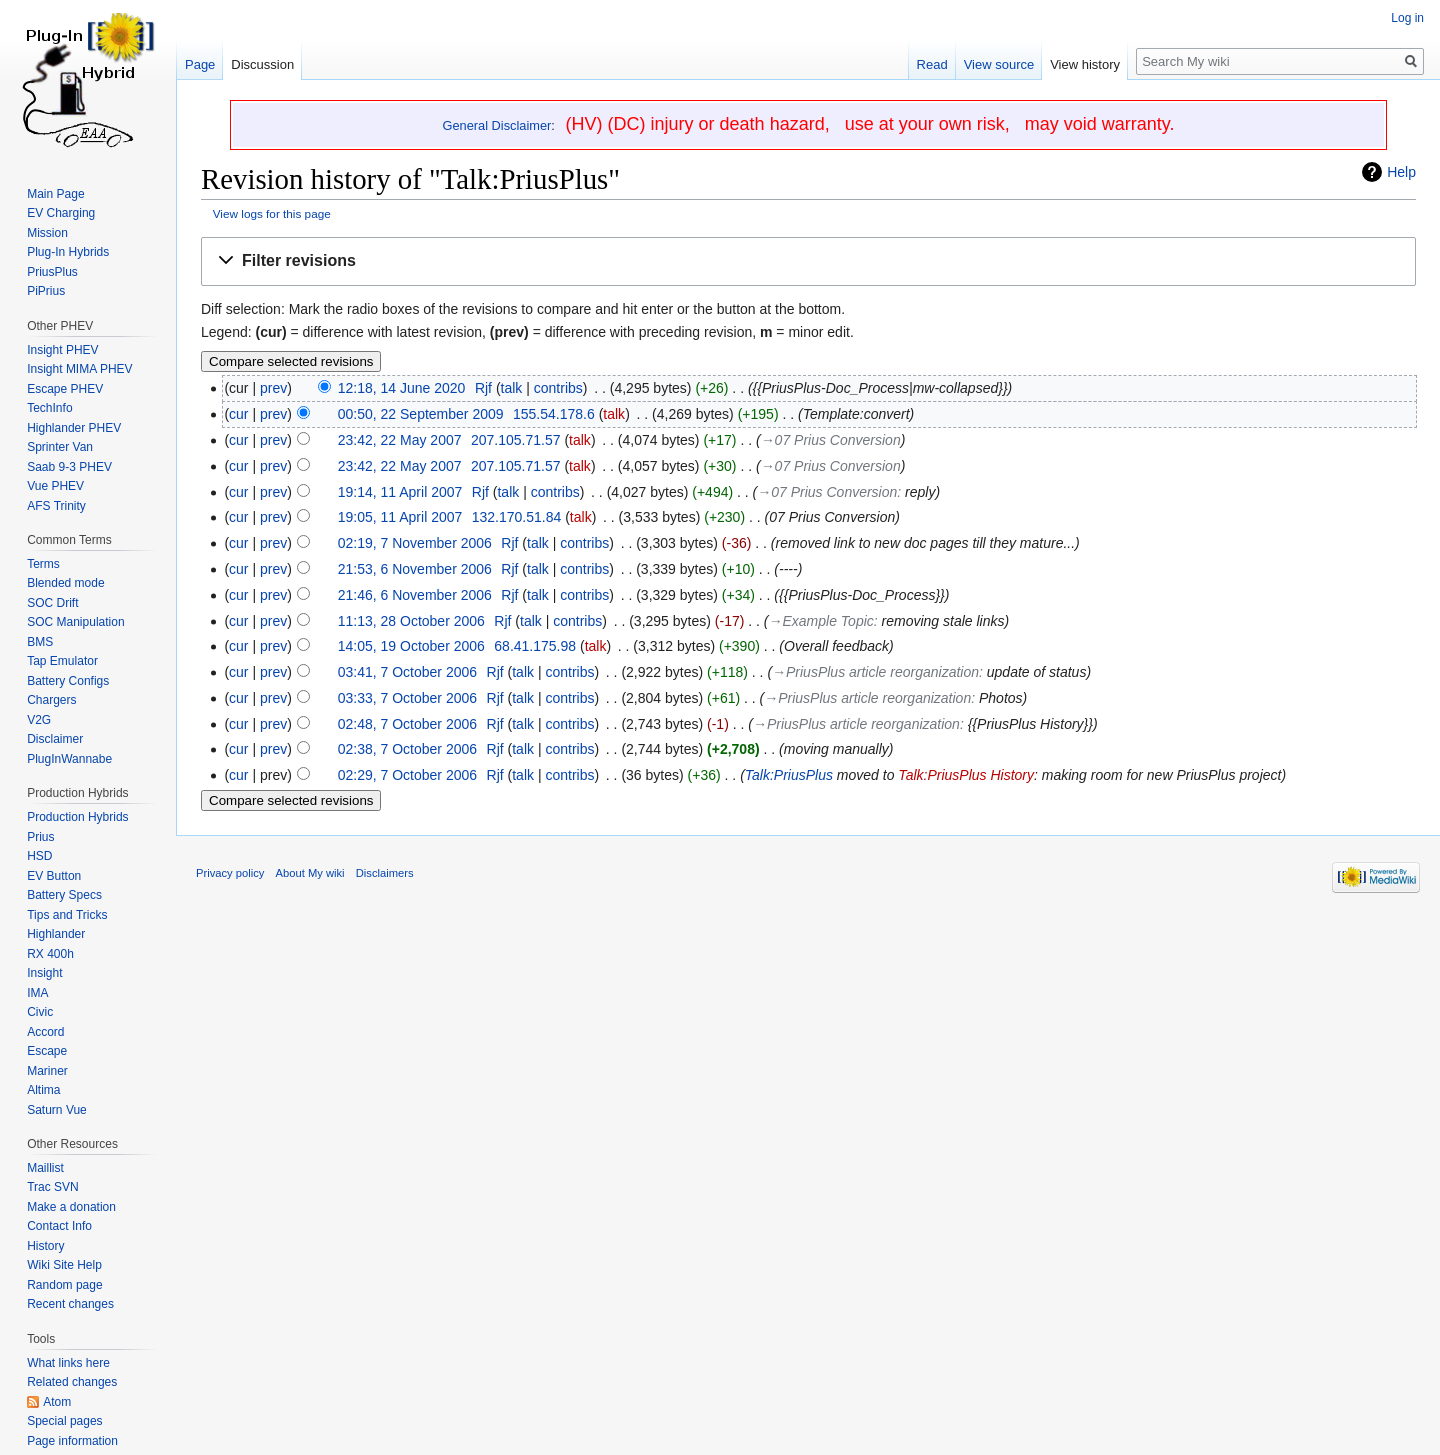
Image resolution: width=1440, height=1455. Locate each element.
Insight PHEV (62, 350)
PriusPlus (52, 272)
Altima (43, 1090)
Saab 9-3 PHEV (69, 467)
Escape (47, 1051)
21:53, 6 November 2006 (415, 569)
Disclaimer (55, 739)
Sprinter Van (60, 447)
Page (200, 64)
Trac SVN (53, 1187)
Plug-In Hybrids (68, 252)
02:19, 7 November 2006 (415, 543)
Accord (45, 1032)
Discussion (262, 64)
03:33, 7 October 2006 (407, 698)
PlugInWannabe (69, 759)
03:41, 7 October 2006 (407, 672)
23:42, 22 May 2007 (400, 440)
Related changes (72, 1382)
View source (999, 64)
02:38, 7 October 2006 (407, 749)
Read (932, 64)
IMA (37, 993)
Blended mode (65, 583)
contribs (558, 388)
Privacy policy (230, 873)
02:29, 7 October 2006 (407, 775)
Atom (57, 1402)
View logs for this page (272, 213)
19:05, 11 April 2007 (400, 517)
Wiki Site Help (64, 1265)
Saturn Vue (57, 1110)
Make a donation (71, 1207)
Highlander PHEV (74, 428)
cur (238, 414)
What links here (68, 1363)
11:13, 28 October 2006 (411, 621)
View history (1085, 64)
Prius (40, 837)
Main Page (55, 194)
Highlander (56, 934)
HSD (39, 856)
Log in (1407, 18)
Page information (72, 1441)
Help (1401, 172)
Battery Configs (68, 681)
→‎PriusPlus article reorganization (875, 672)
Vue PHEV (55, 486)
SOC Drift (52, 603)
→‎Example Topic (821, 621)
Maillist (45, 1168)
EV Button (54, 876)
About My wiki (310, 873)
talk (512, 388)
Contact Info (59, 1226)
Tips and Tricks (67, 915)
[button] (808, 261)
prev (273, 388)
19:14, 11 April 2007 (400, 492)
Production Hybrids (77, 817)
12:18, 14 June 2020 (402, 388)
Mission (47, 233)
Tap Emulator (62, 661)
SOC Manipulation (75, 622)
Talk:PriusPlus (789, 775)
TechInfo (49, 408)
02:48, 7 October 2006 (407, 724)
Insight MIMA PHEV (79, 369)
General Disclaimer (497, 125)
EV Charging (61, 213)
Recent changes (70, 1304)
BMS (40, 642)
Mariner (47, 1071)
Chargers (51, 700)
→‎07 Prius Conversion (831, 440)
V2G (39, 720)
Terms (43, 564)
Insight (44, 973)
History (45, 1246)
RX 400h (50, 954)
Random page (64, 1285)
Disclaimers (385, 873)
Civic (40, 1012)
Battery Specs (64, 895)
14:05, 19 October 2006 (411, 646)
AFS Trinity (56, 506)
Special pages (64, 1421)
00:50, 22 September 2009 (421, 414)
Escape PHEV (65, 389)
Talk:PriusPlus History (966, 775)
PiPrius (46, 291)
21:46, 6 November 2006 (415, 595)
